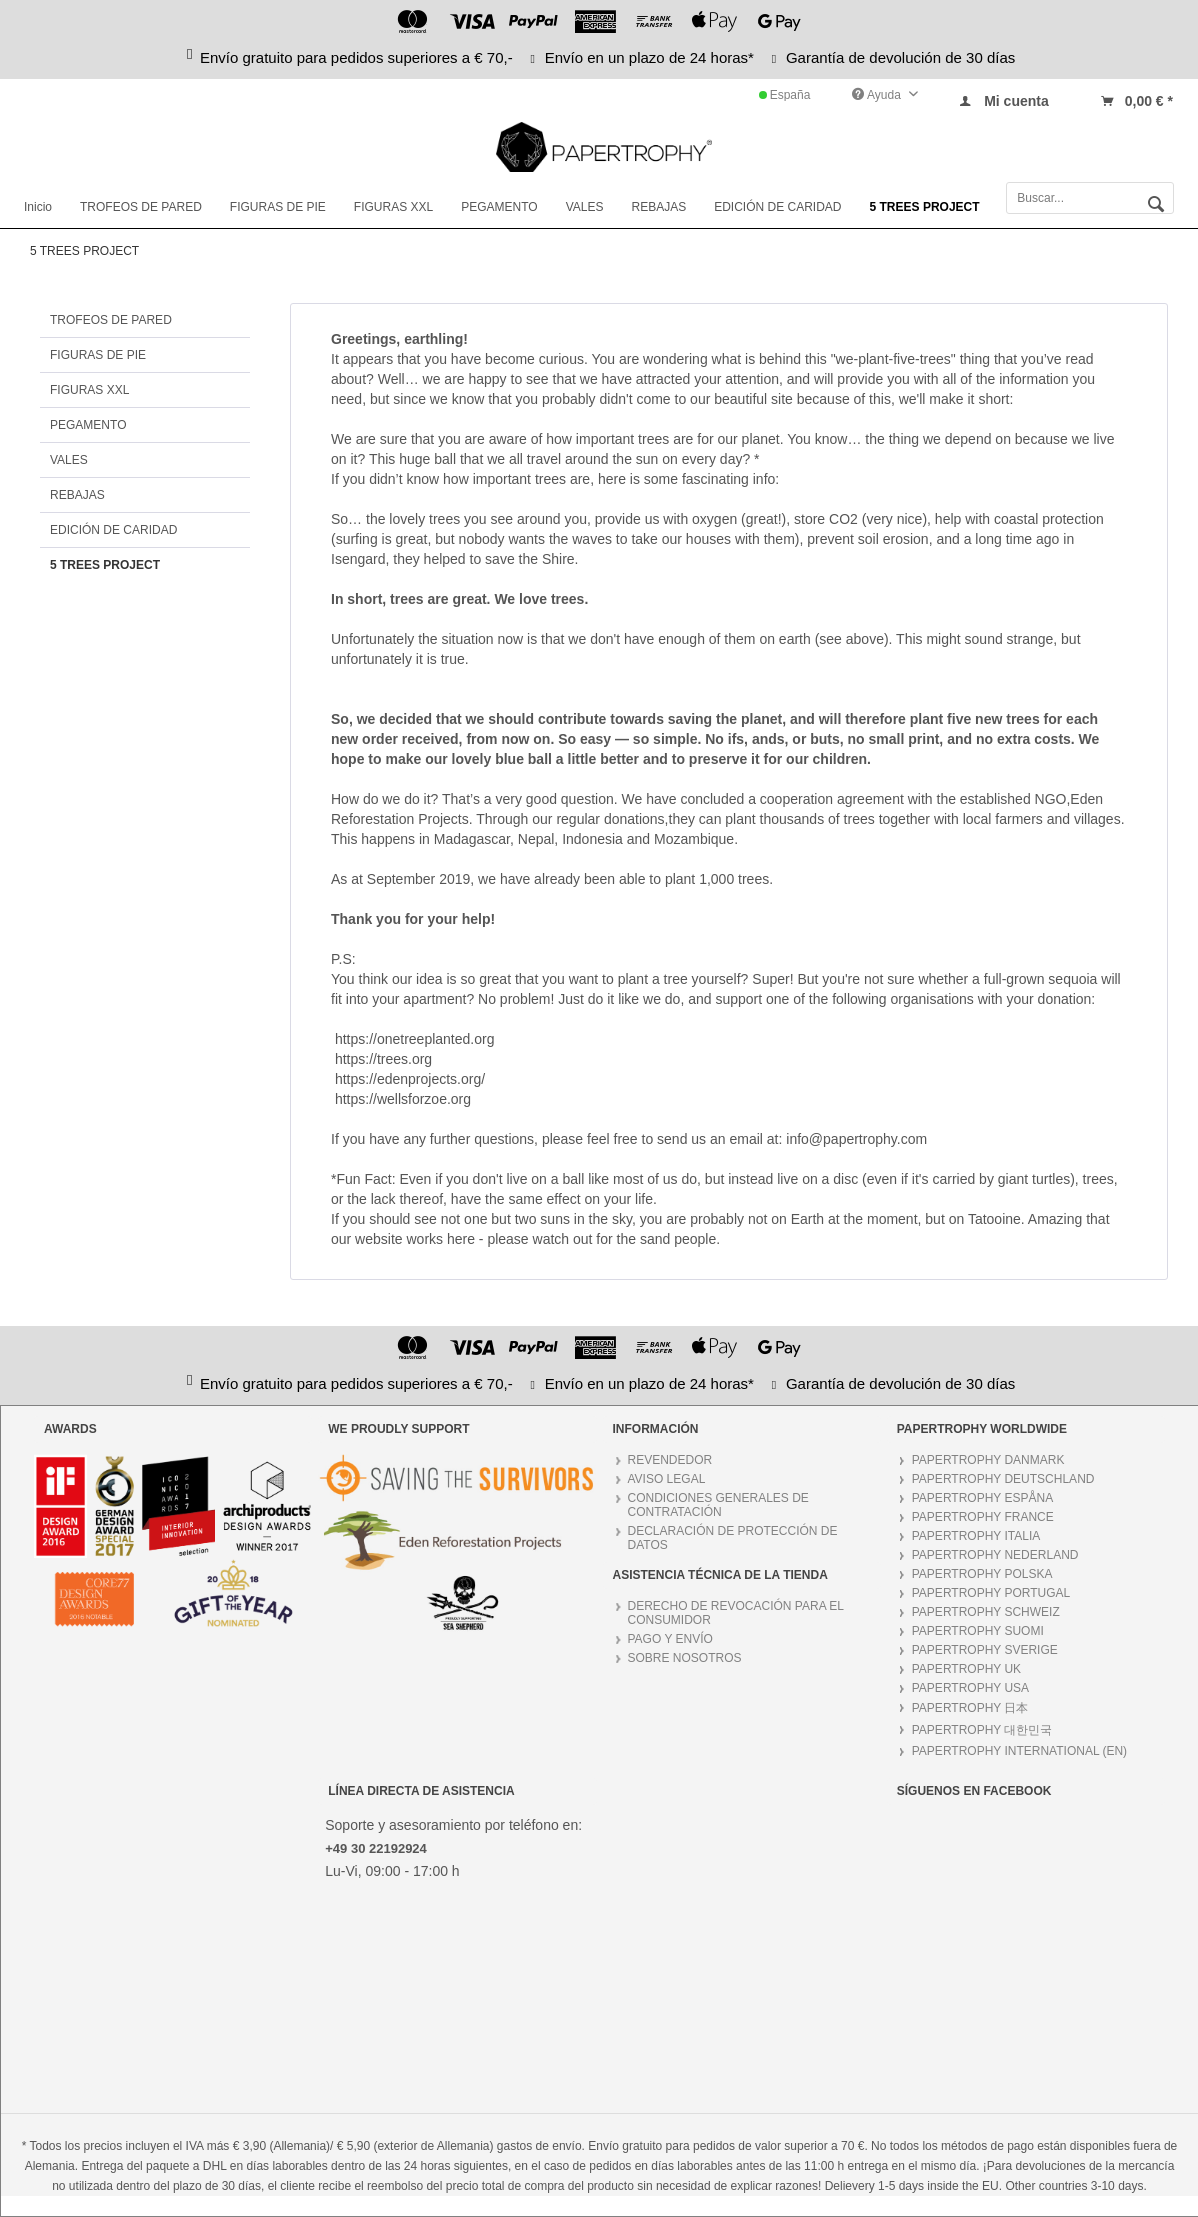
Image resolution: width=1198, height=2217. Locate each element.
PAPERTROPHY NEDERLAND (995, 1555)
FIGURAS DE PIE (98, 355)
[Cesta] (1136, 101)
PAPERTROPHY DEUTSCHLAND (1003, 1479)
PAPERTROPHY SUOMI (978, 1631)
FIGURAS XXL (89, 390)
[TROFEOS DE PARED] (141, 207)
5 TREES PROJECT (105, 565)
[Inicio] (38, 207)
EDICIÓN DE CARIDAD (113, 530)
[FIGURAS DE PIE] (278, 207)
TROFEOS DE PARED (111, 320)
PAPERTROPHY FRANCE (983, 1517)
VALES (69, 460)
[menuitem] (1003, 95)
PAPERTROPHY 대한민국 (982, 1730)
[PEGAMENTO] (499, 207)
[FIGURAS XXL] (393, 207)
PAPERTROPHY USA (970, 1688)
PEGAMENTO (88, 425)
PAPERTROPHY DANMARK (988, 1460)
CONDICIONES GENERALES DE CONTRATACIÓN (718, 1505)
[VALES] (585, 207)
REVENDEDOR (670, 1460)
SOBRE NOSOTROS (685, 1658)
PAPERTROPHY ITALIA (976, 1536)
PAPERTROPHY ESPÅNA (982, 1498)
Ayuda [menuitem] (878, 95)
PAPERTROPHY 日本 (970, 1708)
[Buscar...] (1090, 198)
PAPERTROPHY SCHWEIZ (986, 1612)
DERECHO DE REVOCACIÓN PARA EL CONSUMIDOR (736, 1613)
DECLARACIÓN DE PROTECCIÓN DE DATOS (733, 1538)
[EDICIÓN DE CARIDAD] (777, 207)
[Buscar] (1156, 202)
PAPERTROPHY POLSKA (982, 1574)
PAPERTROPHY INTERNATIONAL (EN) (1019, 1751)
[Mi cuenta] (1003, 101)
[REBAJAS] (658, 207)
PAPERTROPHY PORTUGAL (991, 1593)
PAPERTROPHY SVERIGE (985, 1650)
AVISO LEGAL (667, 1479)
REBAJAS (77, 495)
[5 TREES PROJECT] (925, 207)
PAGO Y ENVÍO (670, 1639)
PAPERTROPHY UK (966, 1669)
